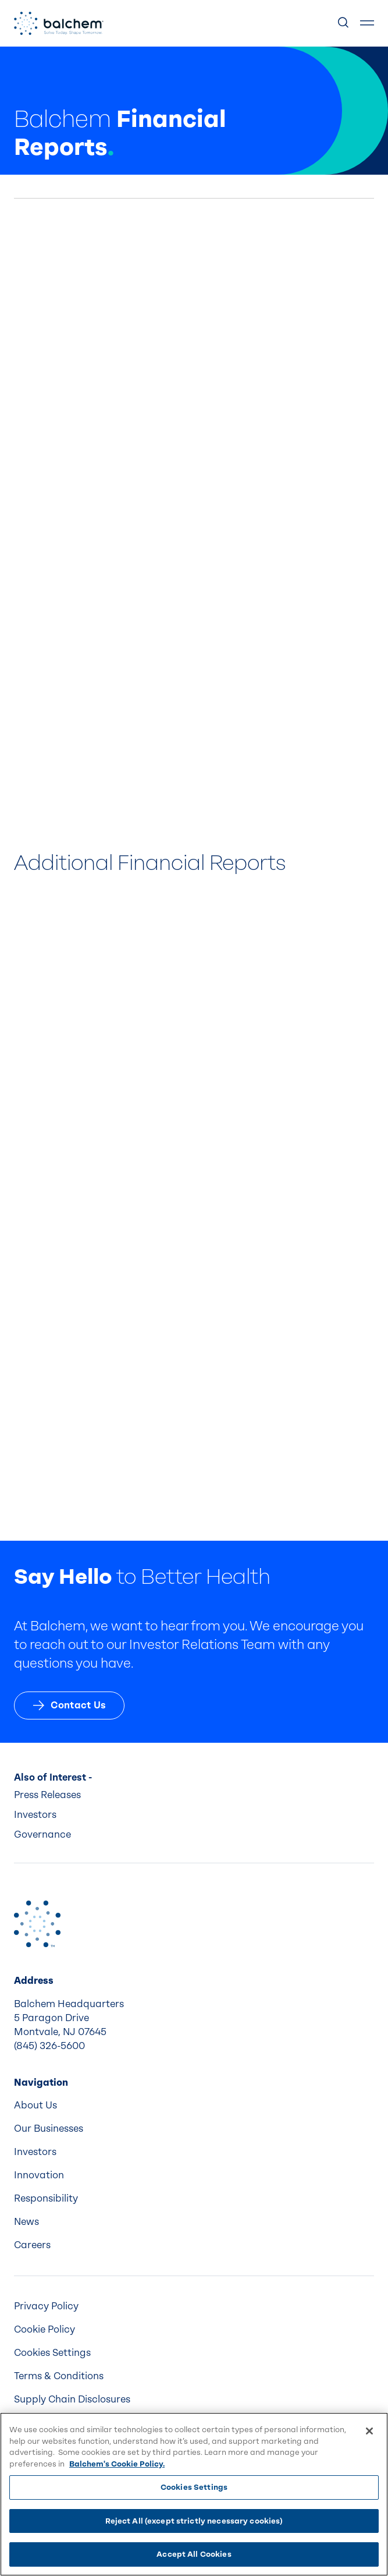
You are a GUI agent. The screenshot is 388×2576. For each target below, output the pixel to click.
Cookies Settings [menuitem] (52, 2352)
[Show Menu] (367, 23)
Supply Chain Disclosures (72, 2399)
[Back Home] (59, 23)
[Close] (369, 2431)
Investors (35, 1814)
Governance (42, 1834)
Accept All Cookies (193, 2554)
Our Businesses (48, 2128)
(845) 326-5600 (49, 2045)
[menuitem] (194, 2106)
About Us (35, 2105)
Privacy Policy (46, 2306)
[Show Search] (344, 23)
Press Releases (47, 1794)
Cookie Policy (44, 2329)
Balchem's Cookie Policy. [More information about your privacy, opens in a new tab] (117, 2464)
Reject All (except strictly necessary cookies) (194, 2521)
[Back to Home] (37, 1924)
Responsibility (46, 2198)
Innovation (39, 2175)
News (26, 2221)
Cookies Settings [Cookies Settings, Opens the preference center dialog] (194, 2487)
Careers (32, 2245)
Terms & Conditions (59, 2376)
